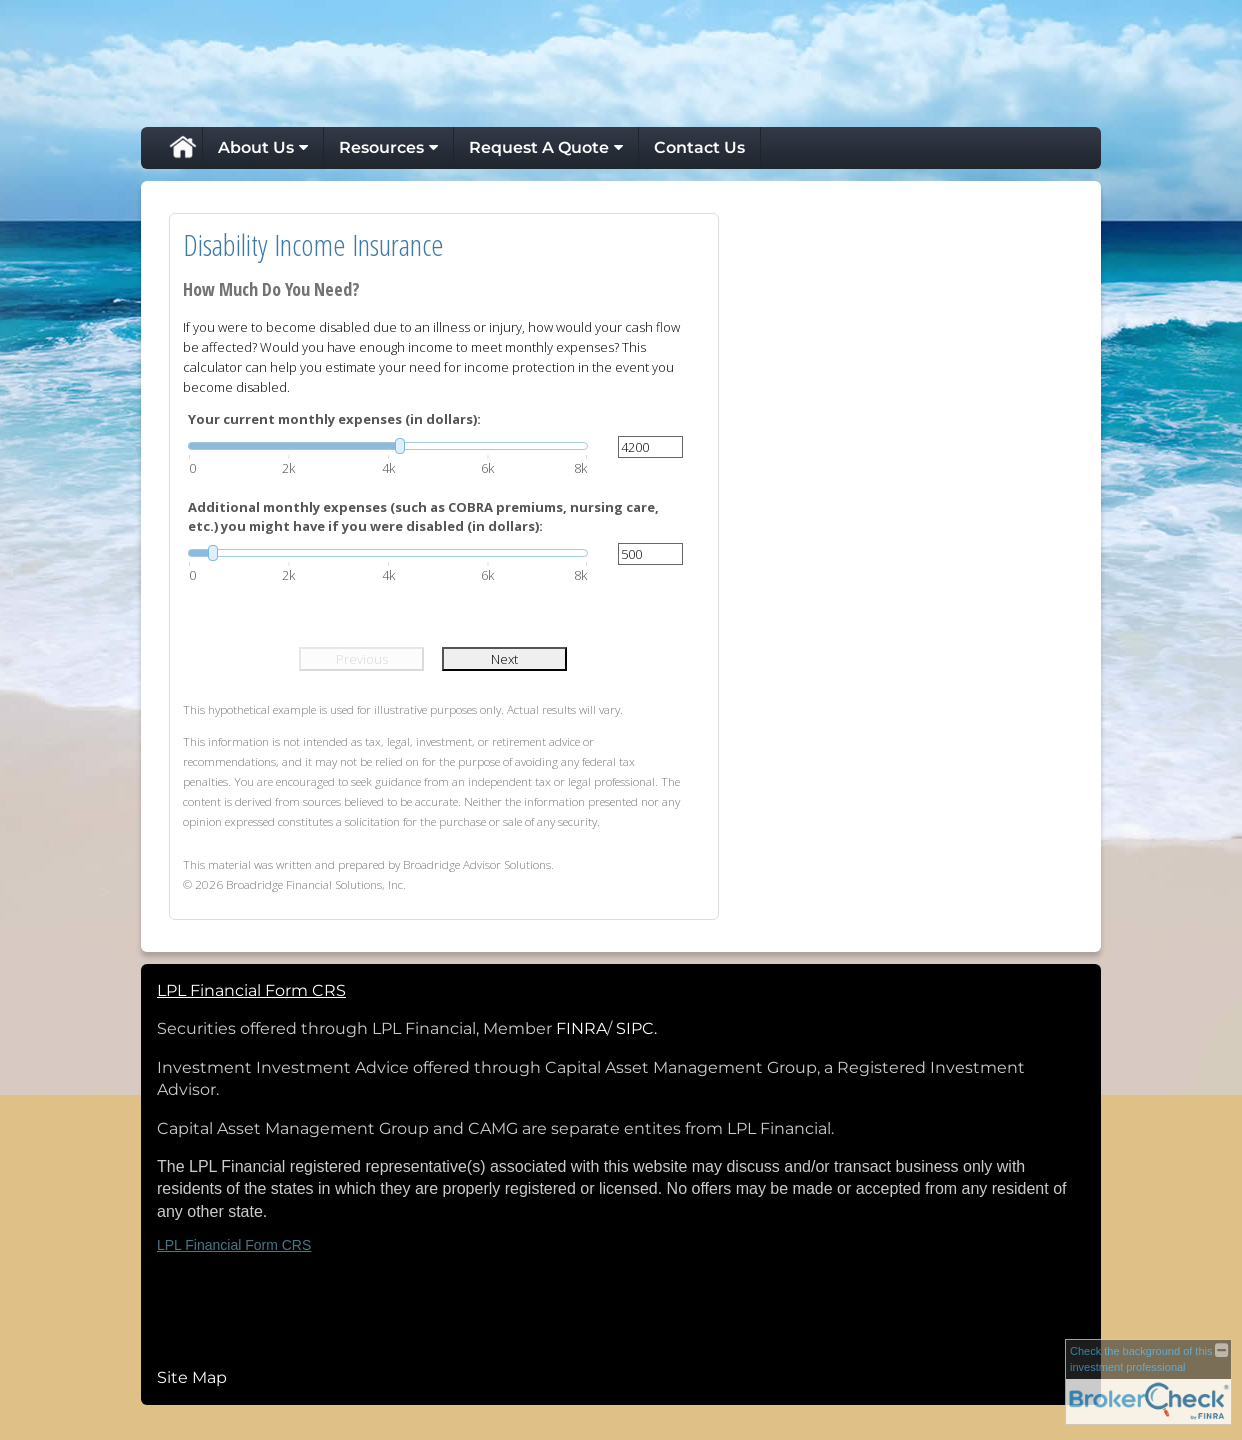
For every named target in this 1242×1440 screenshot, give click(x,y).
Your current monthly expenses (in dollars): (334, 419)
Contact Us (699, 147)
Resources (381, 147)
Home (182, 148)
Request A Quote (539, 147)
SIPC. (636, 1028)
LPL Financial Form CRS (234, 1245)
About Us (256, 147)
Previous (362, 659)
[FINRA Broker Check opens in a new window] (1148, 1381)
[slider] (388, 446)
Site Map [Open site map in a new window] (192, 1377)
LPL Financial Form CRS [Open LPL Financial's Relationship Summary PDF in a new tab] (251, 990)
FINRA (581, 1028)
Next (504, 659)
